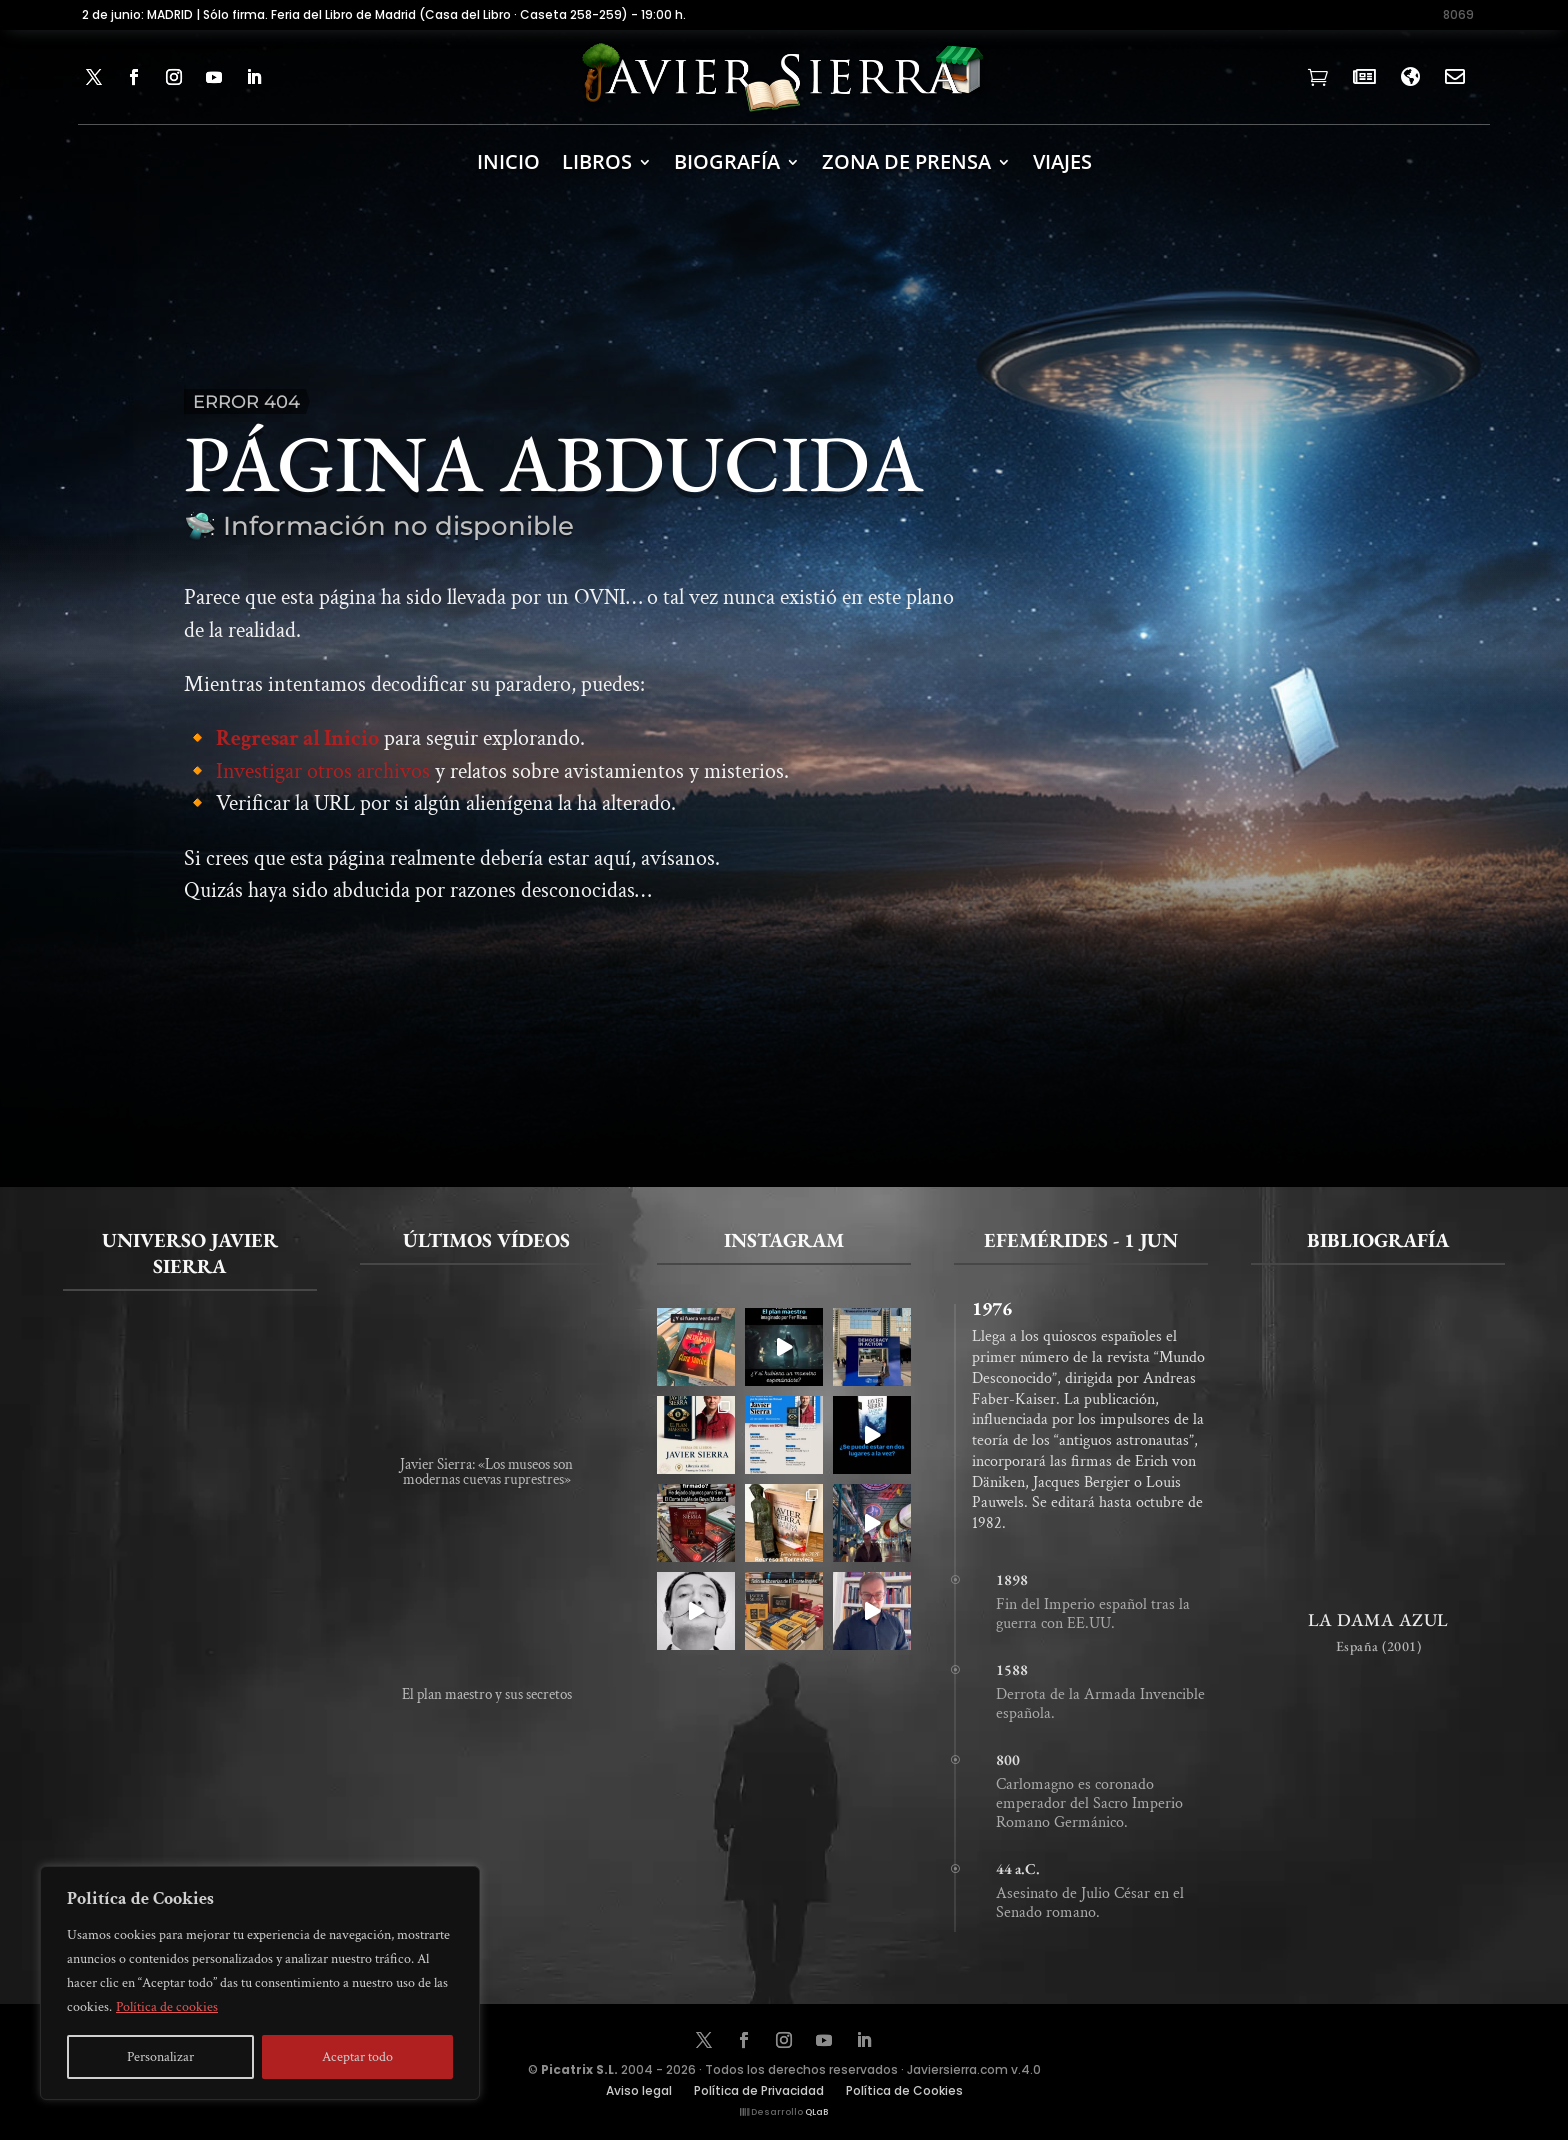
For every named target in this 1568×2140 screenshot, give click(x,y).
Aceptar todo (357, 2057)
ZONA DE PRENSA (906, 161)
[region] (260, 1983)
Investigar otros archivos (323, 786)
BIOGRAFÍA (727, 161)
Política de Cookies (904, 2091)
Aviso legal (639, 2091)
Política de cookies (167, 2007)
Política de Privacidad (759, 2091)
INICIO (508, 161)
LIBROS (597, 161)
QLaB (816, 2112)
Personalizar (160, 2057)
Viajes (1062, 161)
